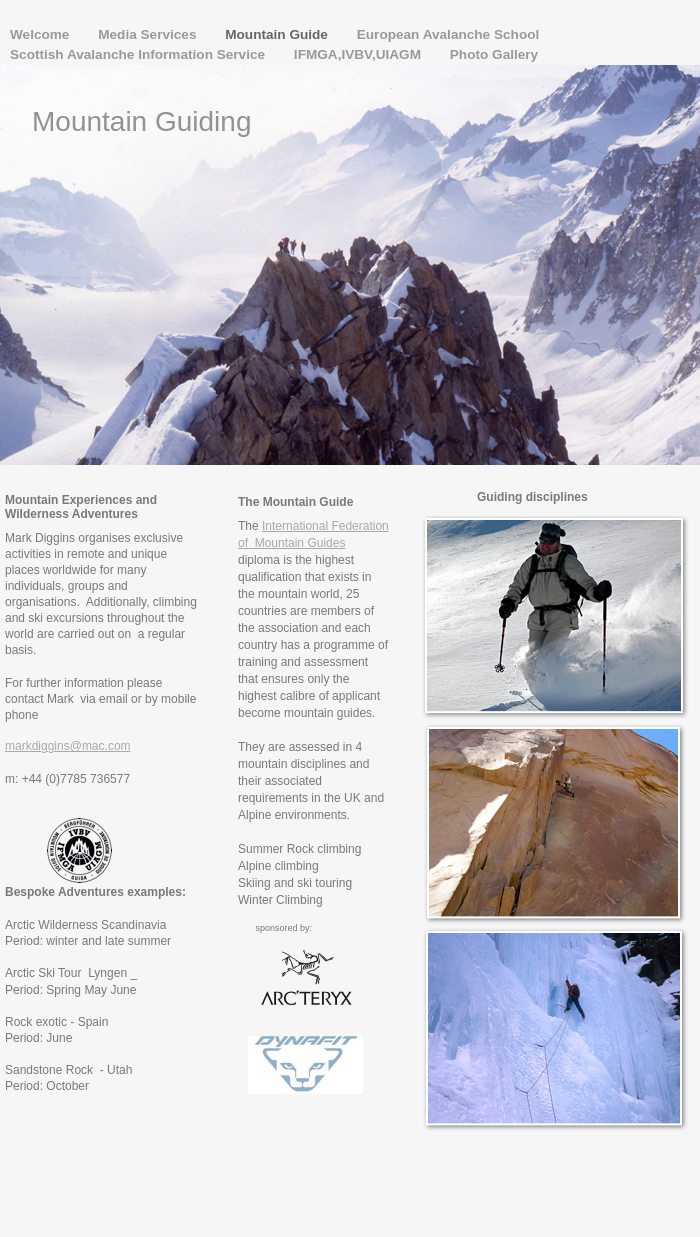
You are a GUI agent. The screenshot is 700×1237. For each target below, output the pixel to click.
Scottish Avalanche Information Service (139, 54)
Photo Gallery (494, 54)
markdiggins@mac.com (68, 746)
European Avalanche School (448, 34)
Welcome (41, 34)
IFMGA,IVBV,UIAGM (359, 54)
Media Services (149, 34)
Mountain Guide (278, 34)
